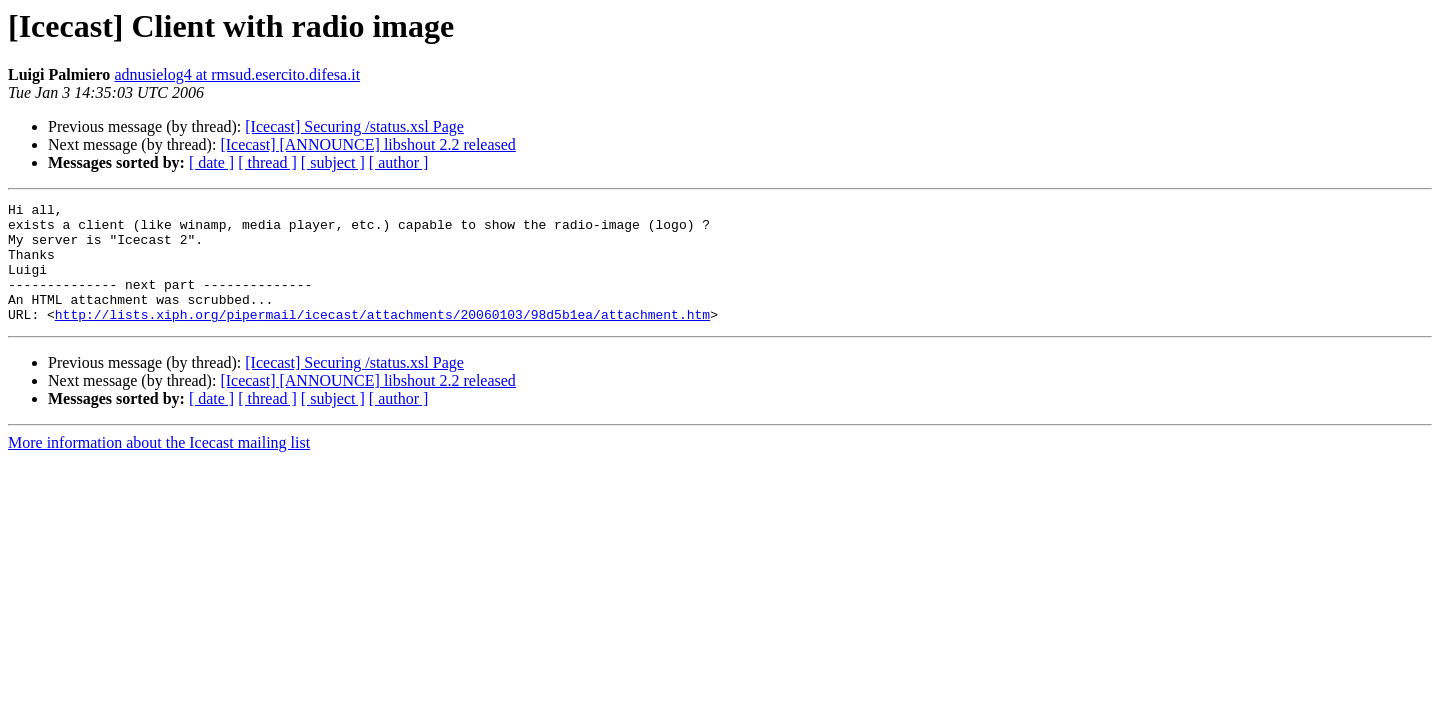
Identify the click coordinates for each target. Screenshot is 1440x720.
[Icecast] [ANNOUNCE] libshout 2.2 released (367, 144)
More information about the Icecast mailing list (159, 466)
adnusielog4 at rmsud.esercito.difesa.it (237, 74)
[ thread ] (267, 162)
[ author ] (399, 162)
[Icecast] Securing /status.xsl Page (354, 126)
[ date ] (211, 162)
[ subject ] (333, 162)
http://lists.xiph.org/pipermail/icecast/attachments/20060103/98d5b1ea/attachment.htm (382, 338)
